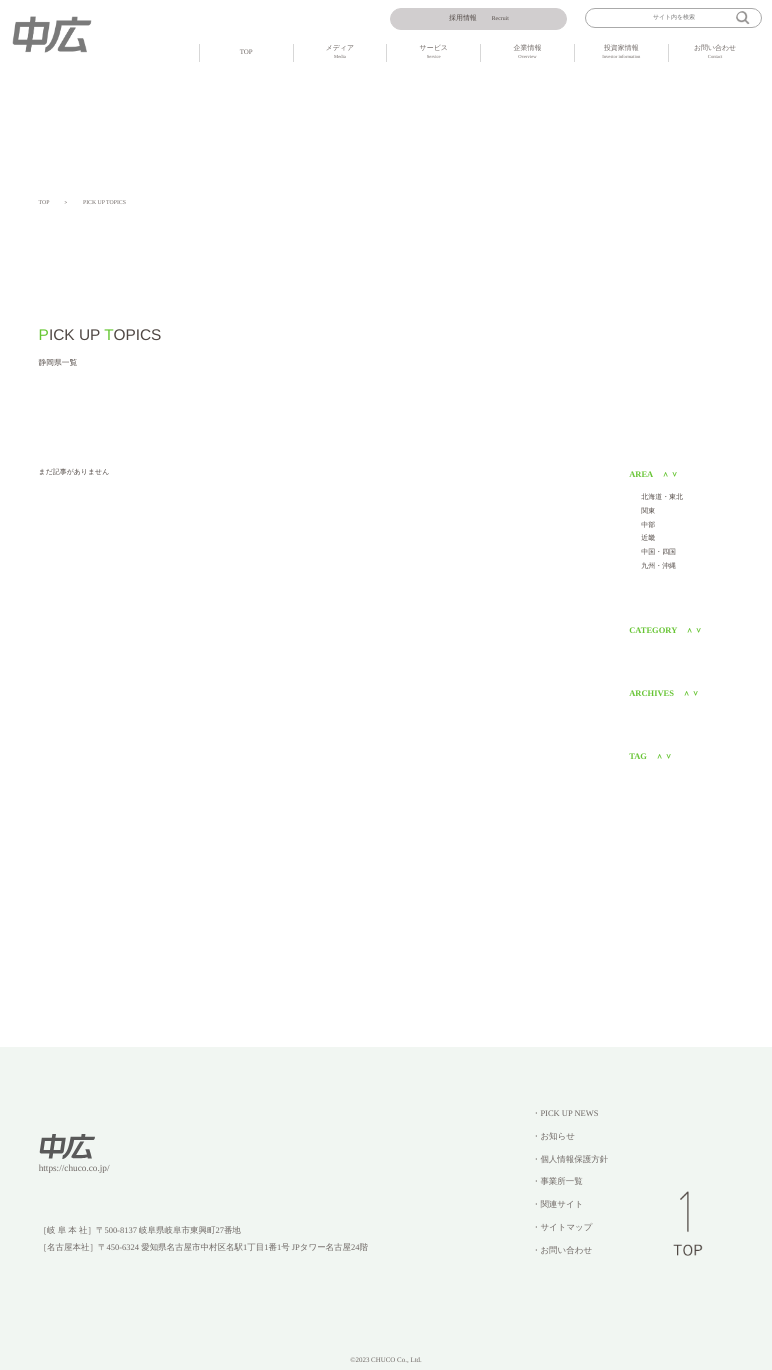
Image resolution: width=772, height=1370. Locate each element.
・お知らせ (553, 1136)
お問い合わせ (715, 53)
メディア (340, 53)
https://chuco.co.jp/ (74, 1169)
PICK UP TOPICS (104, 203)
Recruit (479, 18)
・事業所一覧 (557, 1181)
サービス (433, 53)
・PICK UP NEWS (565, 1113)
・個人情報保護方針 (570, 1159)
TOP (246, 52)
